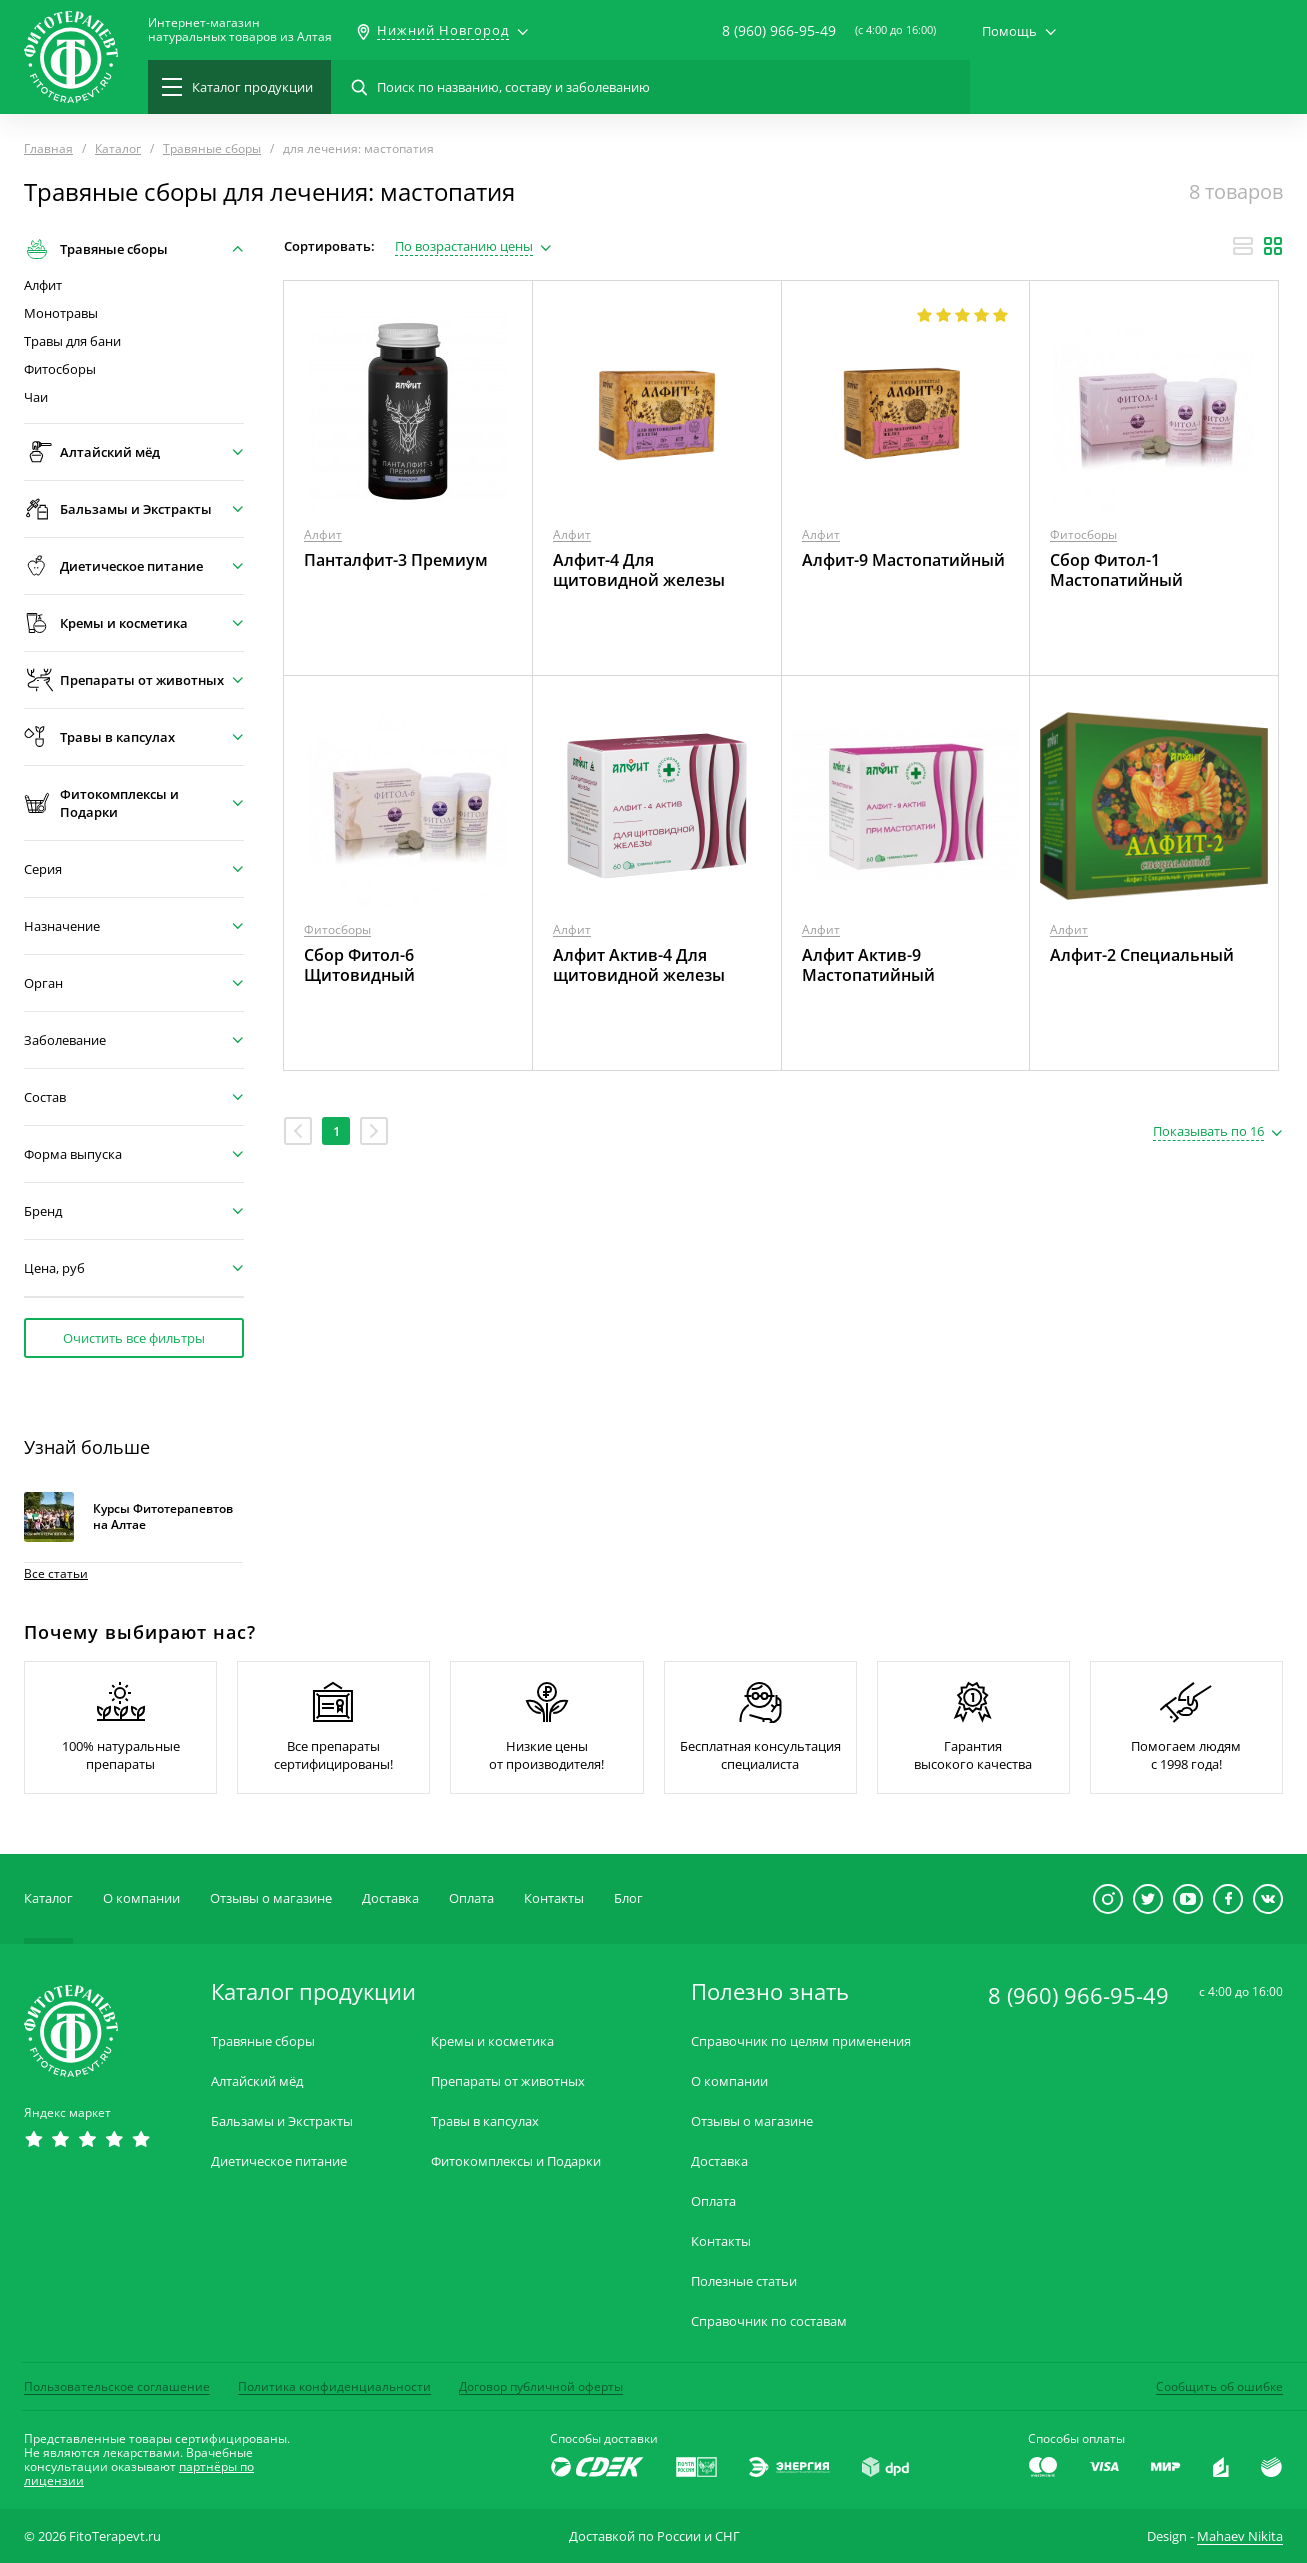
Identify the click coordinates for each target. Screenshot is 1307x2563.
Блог (628, 1898)
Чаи (36, 397)
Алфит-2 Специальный (1142, 955)
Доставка (390, 1898)
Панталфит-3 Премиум (396, 560)
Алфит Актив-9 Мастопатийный (868, 965)
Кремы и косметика (492, 2041)
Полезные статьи (744, 2281)
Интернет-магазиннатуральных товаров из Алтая (240, 30)
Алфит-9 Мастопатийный (903, 560)
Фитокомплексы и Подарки (516, 2161)
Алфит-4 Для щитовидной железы (639, 570)
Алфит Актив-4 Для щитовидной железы (639, 965)
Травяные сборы (263, 2041)
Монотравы (61, 313)
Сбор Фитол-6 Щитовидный (359, 965)
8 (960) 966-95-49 (779, 30)
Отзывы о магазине (271, 1898)
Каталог (48, 1898)
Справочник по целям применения (801, 2041)
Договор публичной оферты (541, 2386)
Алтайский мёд (257, 2081)
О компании (141, 1898)
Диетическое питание (279, 2161)
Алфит (43, 285)
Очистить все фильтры (134, 1338)
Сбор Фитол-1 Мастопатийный (1116, 570)
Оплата (471, 1898)
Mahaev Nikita (1240, 2536)
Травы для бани (72, 341)
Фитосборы (60, 369)
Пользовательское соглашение (117, 2386)
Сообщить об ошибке (1219, 2386)
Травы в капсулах (485, 2121)
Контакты (554, 1898)
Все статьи (56, 1573)
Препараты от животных (508, 2081)
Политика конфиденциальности (334, 2386)
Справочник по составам (769, 2321)
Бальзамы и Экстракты (282, 2121)
